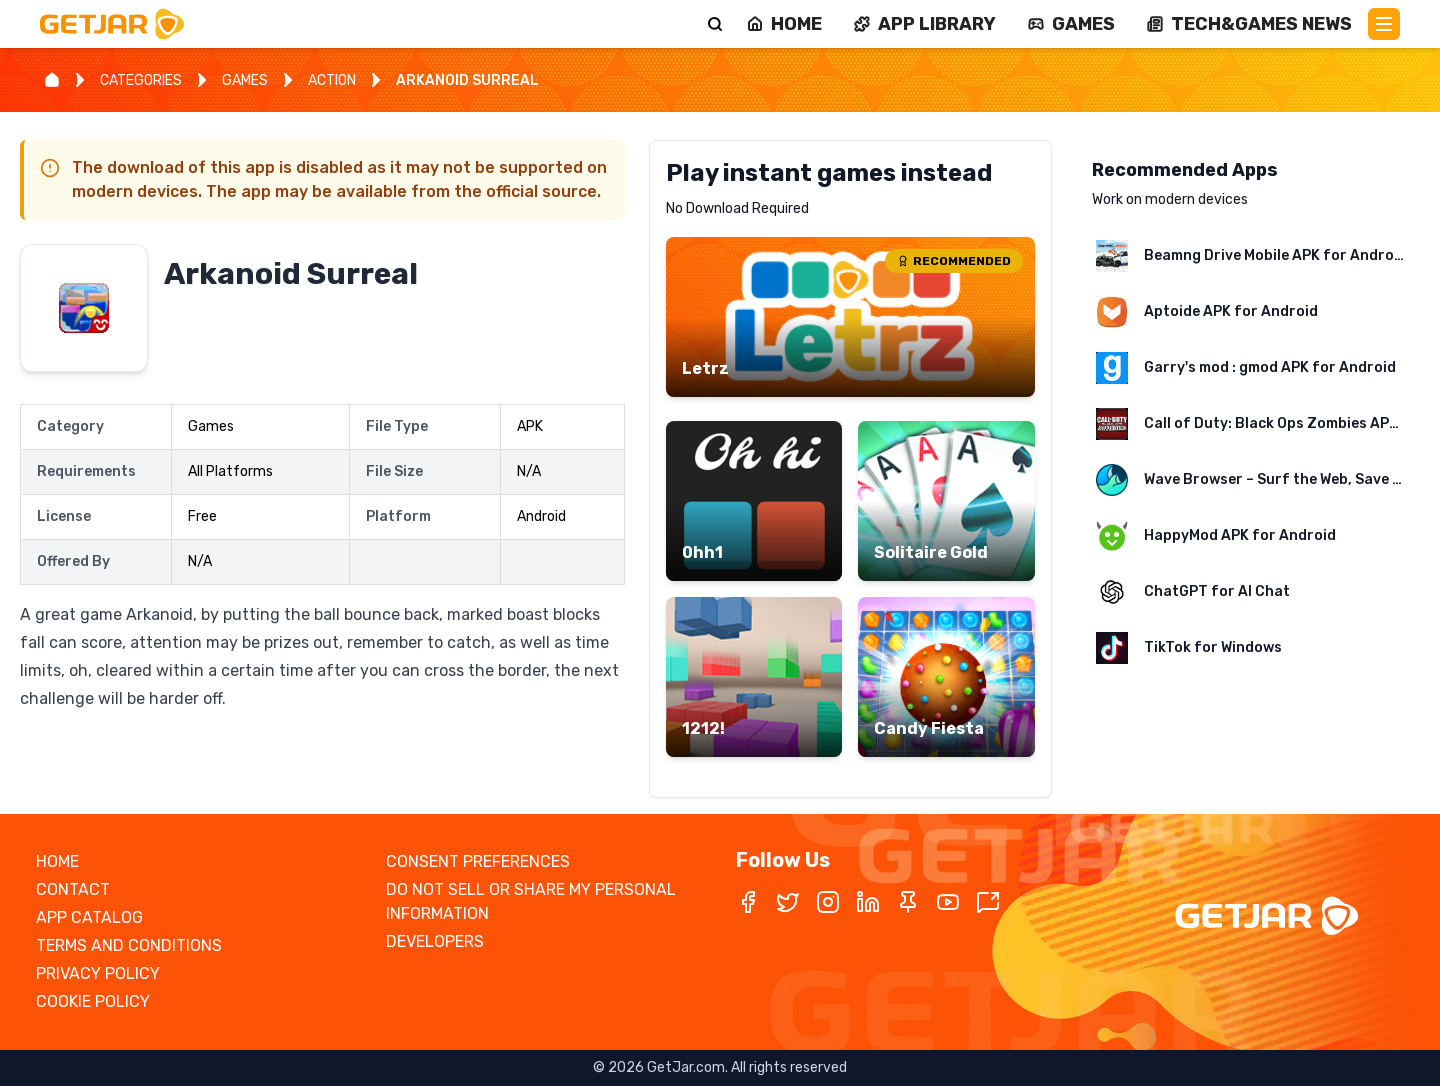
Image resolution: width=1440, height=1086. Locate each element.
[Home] (52, 80)
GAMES (245, 80)
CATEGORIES (141, 80)
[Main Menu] (1384, 24)
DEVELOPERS (435, 941)
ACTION (332, 80)
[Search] (715, 24)
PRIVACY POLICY (98, 973)
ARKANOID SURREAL (467, 80)
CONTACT (73, 889)
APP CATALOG (89, 917)
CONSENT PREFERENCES (478, 861)
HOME (57, 861)
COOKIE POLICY (93, 1001)
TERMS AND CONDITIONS (129, 945)
